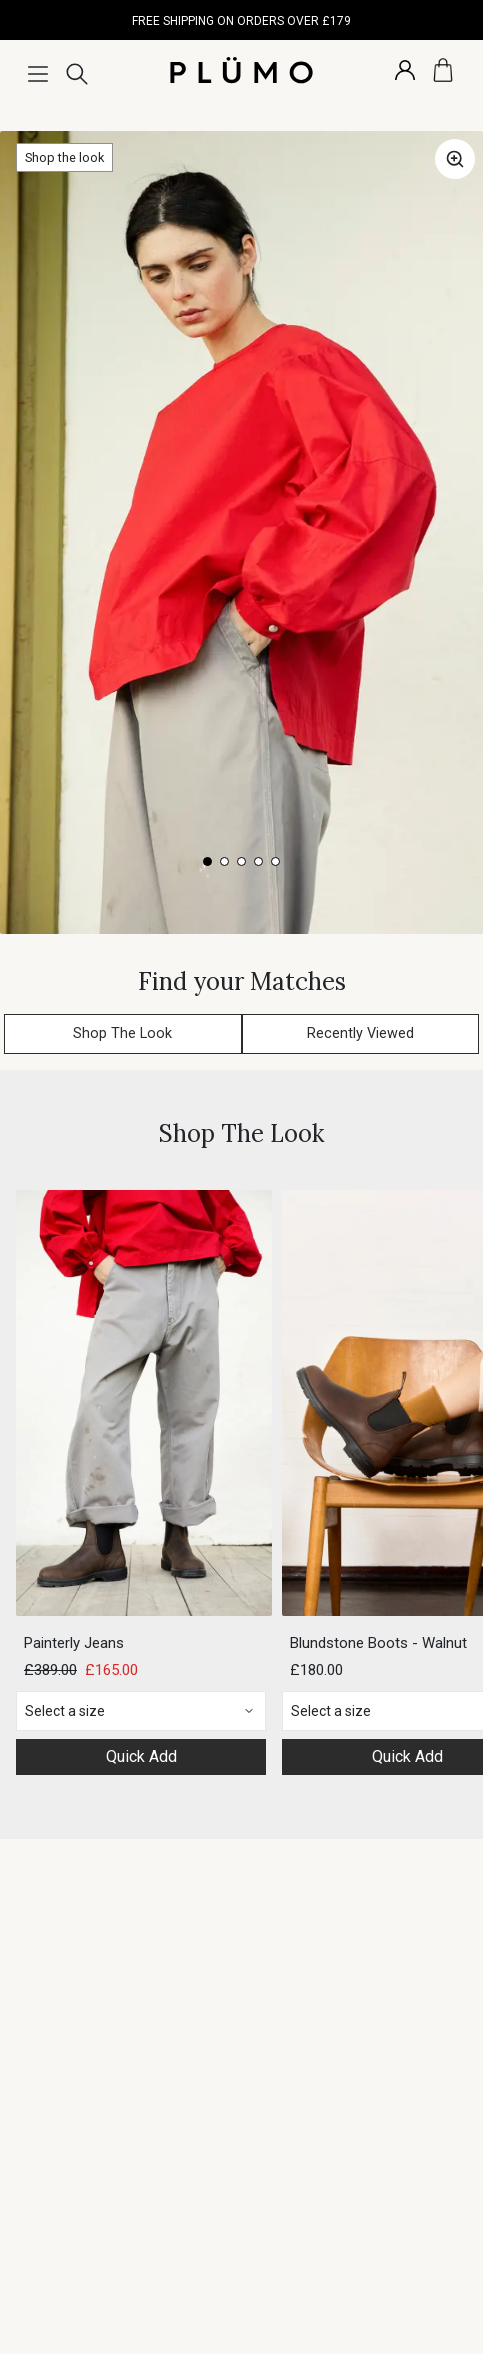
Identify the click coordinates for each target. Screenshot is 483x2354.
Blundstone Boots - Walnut (378, 1643)
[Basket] (443, 70)
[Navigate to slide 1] (207, 861)
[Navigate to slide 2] (224, 861)
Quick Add (141, 1756)
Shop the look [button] (64, 157)
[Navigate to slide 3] (241, 861)
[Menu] (38, 74)
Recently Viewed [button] (360, 1033)
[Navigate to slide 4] (258, 861)
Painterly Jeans (74, 1643)
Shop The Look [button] (122, 1033)
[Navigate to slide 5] (275, 861)
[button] (455, 159)
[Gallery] (241, 532)
